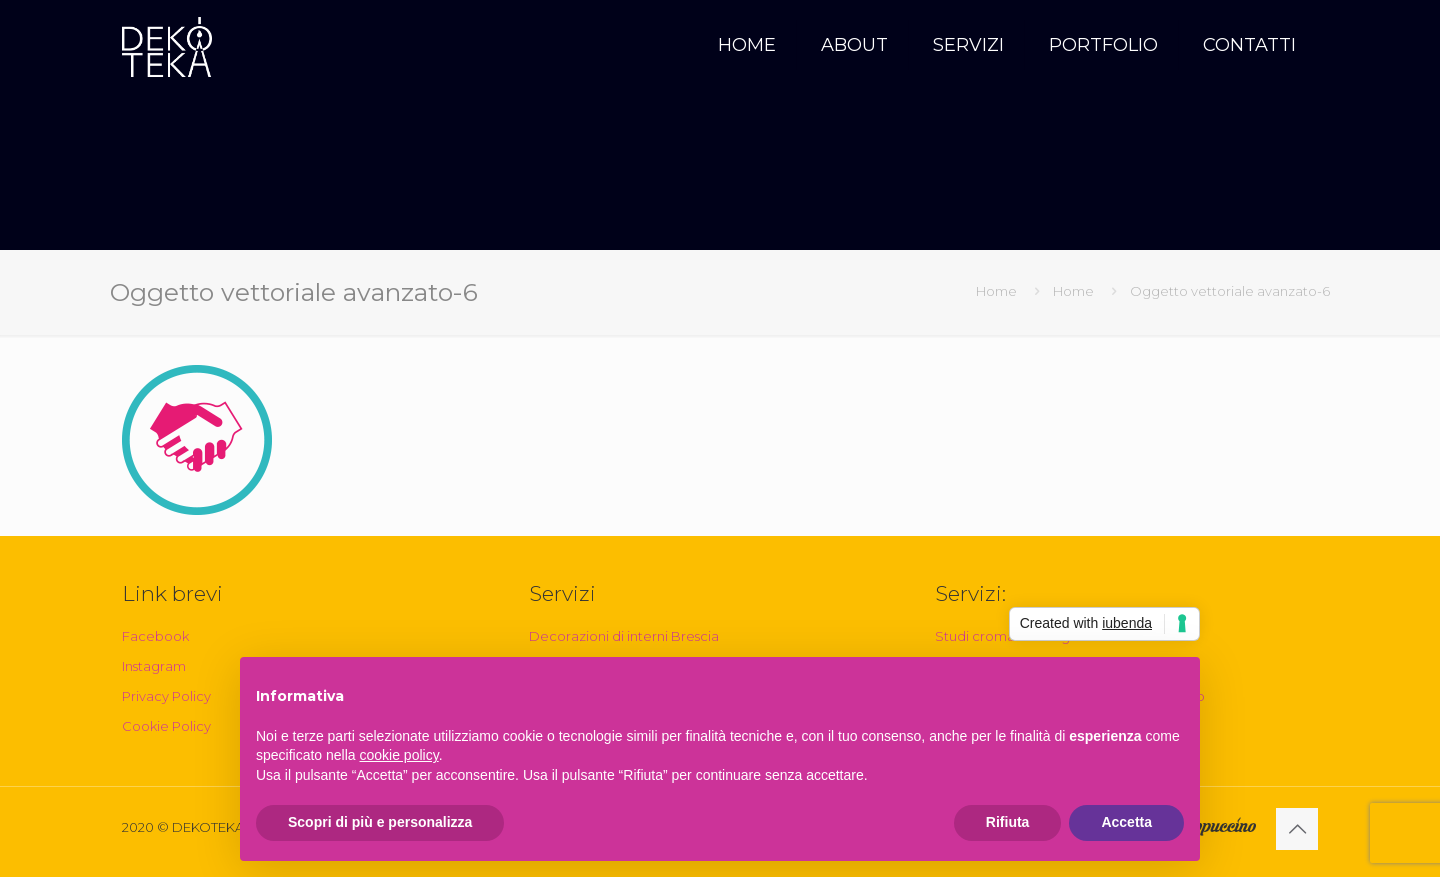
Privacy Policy (166, 696)
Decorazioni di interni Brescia (624, 636)
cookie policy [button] (399, 755)
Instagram (154, 666)
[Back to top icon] (1297, 829)
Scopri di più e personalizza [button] (380, 822)
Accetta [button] (1126, 822)
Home (996, 291)
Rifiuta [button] (1008, 822)
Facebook (155, 636)
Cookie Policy (166, 726)
